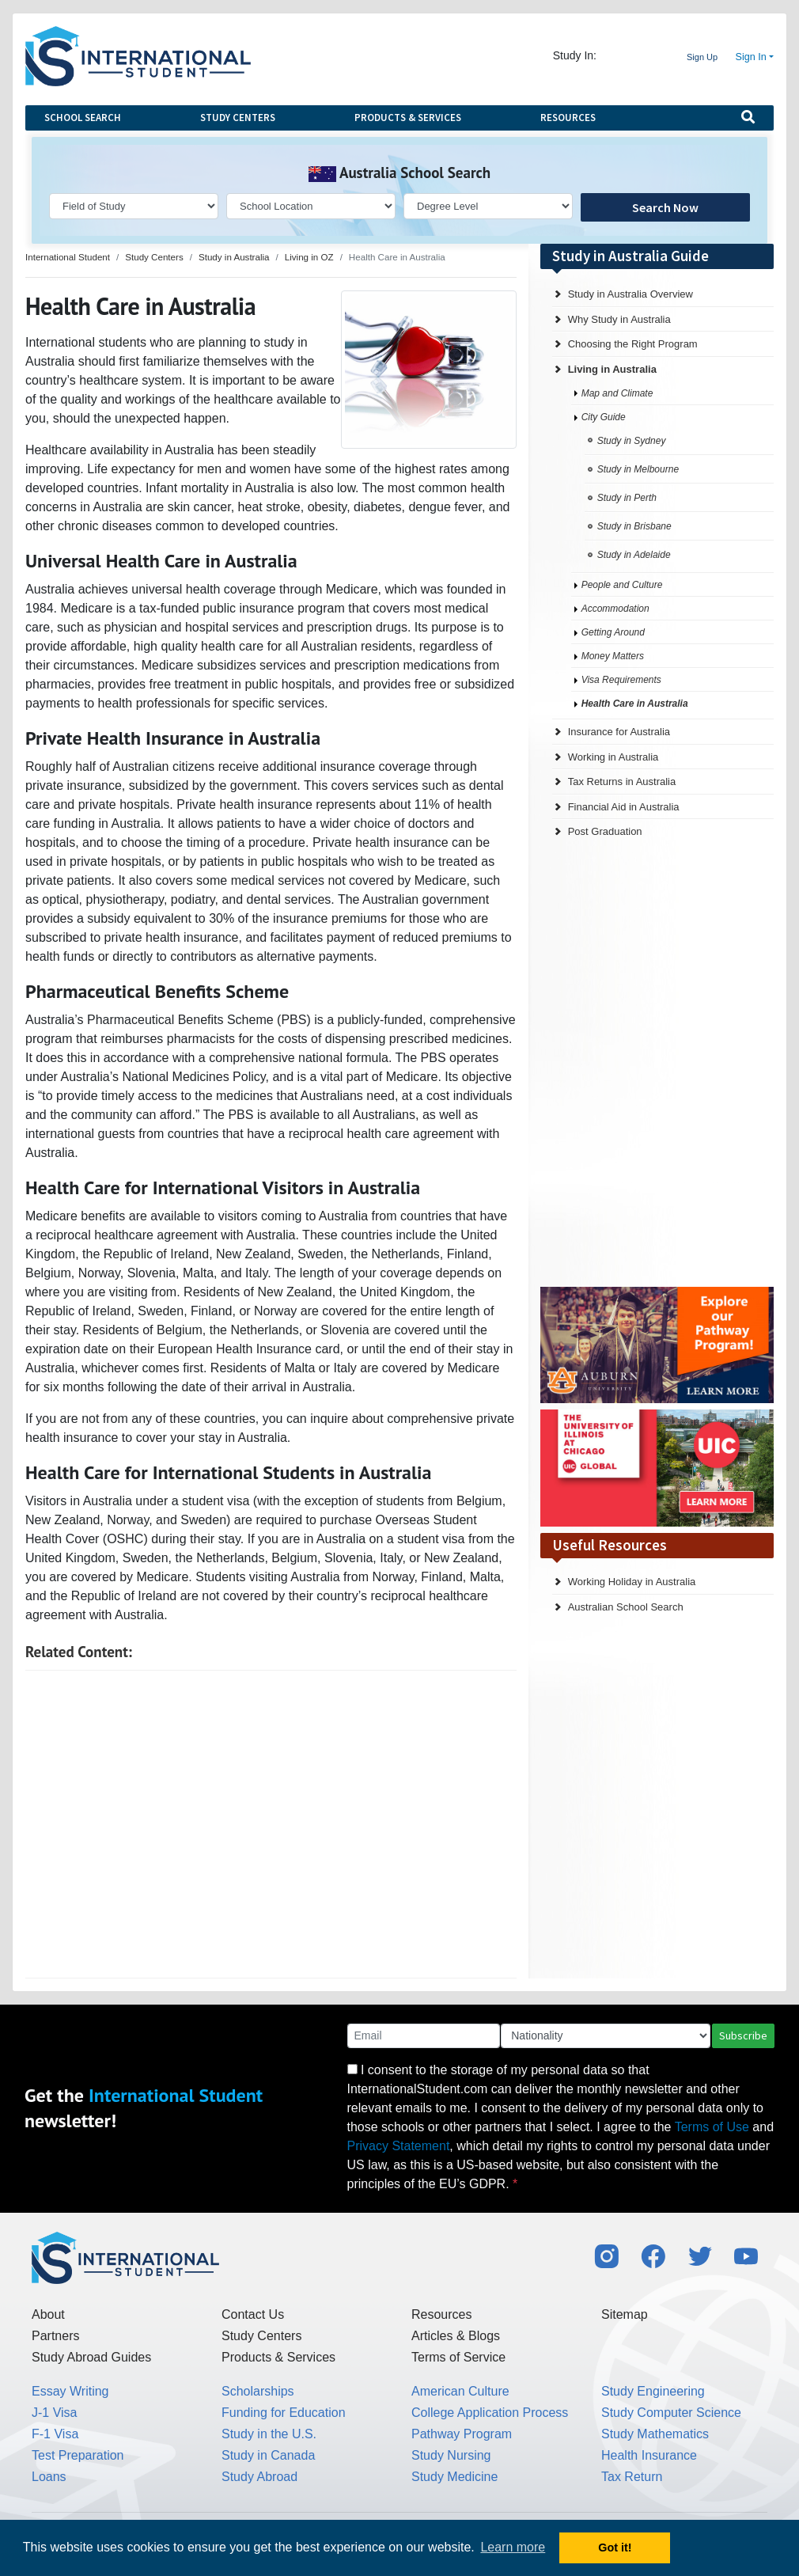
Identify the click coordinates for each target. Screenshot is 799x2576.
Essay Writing (70, 2391)
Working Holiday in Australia (632, 1582)
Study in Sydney (631, 440)
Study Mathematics (655, 2434)
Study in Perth (627, 497)
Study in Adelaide (634, 554)
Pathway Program (461, 2434)
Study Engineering (653, 2391)
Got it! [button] (614, 2547)
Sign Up (702, 57)
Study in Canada (268, 2455)
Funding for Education (284, 2412)
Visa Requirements (621, 679)
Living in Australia (612, 369)
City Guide (603, 417)
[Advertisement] (271, 1824)
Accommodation (615, 608)
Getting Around (613, 632)
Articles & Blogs (455, 2336)
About (48, 2314)
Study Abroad (259, 2476)
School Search (82, 117)
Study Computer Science (671, 2412)
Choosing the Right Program (633, 344)
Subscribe (743, 2035)
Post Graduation (605, 831)
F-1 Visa (55, 2434)
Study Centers (237, 117)
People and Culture (622, 584)
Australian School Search (626, 1607)
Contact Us (253, 2314)
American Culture (460, 2391)
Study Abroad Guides (91, 2357)
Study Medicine (454, 2476)
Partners (55, 2336)
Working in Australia (613, 757)
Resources (568, 117)
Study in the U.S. (269, 2434)
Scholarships (258, 2391)
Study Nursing (451, 2455)
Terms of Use (712, 2127)
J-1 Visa (55, 2412)
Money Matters (612, 656)
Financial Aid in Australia (624, 807)
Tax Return (631, 2476)
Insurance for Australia (619, 732)
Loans (49, 2476)
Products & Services (407, 117)
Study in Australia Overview (630, 294)
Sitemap (624, 2314)
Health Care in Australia (634, 703)
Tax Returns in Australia (622, 781)
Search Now (665, 207)
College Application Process (489, 2412)
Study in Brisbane (634, 526)
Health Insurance (649, 2455)
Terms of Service (458, 2357)
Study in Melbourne (638, 469)
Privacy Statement (398, 2146)
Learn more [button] (512, 2547)
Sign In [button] (751, 57)
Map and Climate (617, 393)
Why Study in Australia (619, 319)
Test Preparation (78, 2455)
